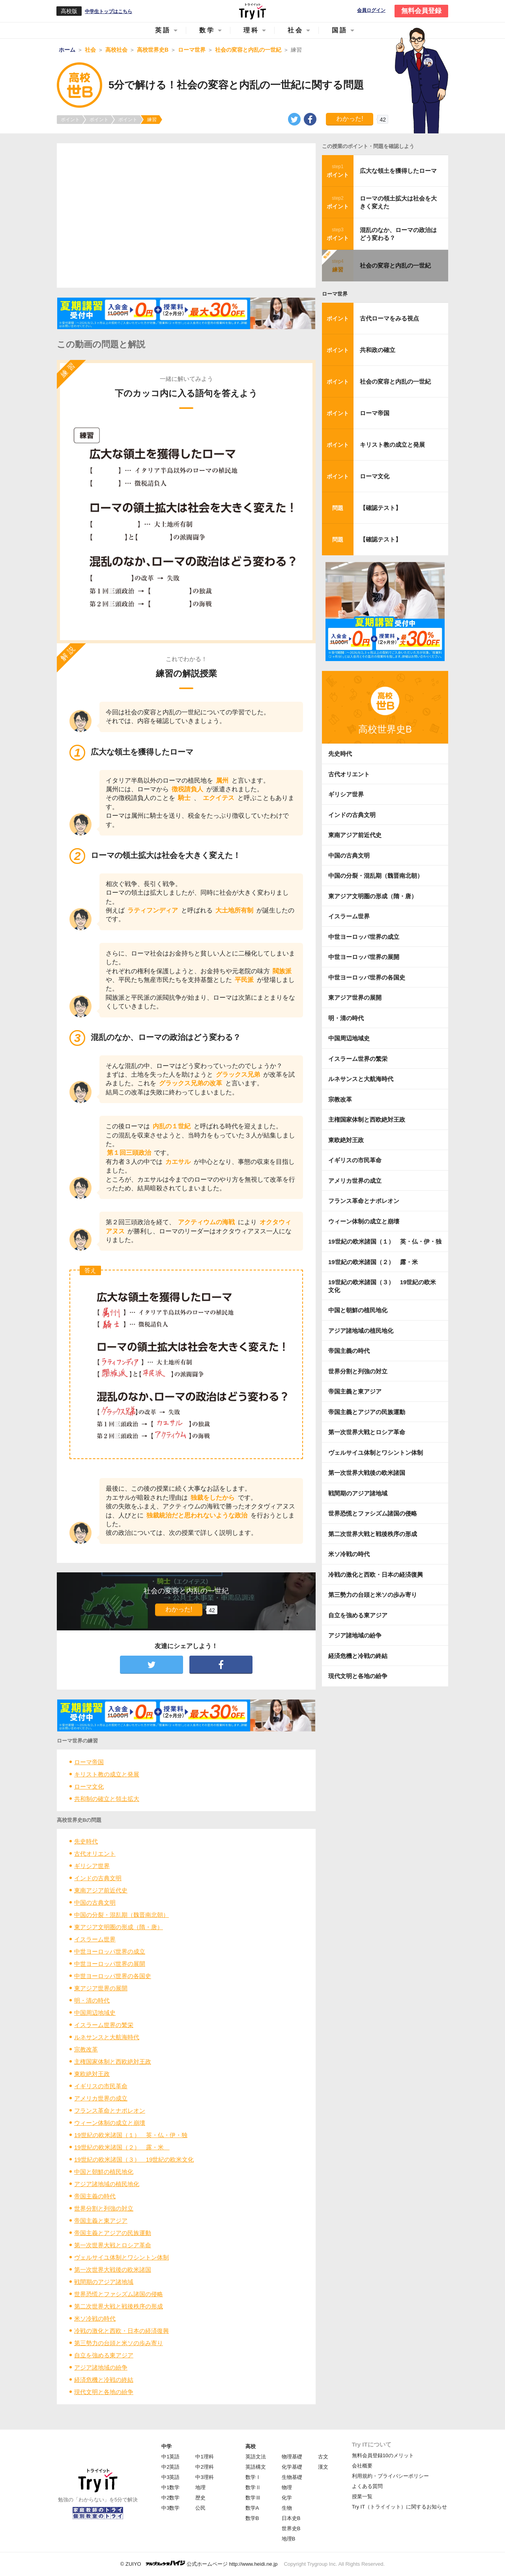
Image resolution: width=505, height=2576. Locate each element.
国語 (340, 30)
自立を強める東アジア (103, 2355)
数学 (207, 30)
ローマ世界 (335, 294)
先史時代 (86, 1841)
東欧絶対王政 (92, 2073)
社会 (295, 30)
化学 (287, 2498)
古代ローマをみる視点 (389, 318)
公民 (200, 2508)
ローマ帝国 (89, 1762)
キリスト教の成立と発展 (106, 1774)
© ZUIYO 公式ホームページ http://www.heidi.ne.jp (199, 2563)
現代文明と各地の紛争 (103, 2392)
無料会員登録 (421, 11)
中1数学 (170, 2487)
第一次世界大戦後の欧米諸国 (112, 2269)
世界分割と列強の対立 (103, 2208)
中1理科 (204, 2457)
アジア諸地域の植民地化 (106, 2184)
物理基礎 (292, 2457)
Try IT (252, 11)
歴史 (200, 2498)
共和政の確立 (377, 350)
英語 (163, 30)
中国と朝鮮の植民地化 (103, 2171)
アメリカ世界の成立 (100, 2098)
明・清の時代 (92, 2000)
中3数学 (170, 2508)
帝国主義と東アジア (100, 2220)
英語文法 (255, 2457)
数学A (252, 2508)
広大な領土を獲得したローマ (398, 170)
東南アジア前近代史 (100, 1890)
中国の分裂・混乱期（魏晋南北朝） (121, 1914)
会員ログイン (371, 10)
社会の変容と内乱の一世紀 (395, 265)
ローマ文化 (89, 1786)
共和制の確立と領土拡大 (106, 1798)
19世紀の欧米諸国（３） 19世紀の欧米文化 (134, 2159)
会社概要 (362, 2466)
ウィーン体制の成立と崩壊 (109, 2122)
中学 (166, 2446)
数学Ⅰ (253, 2477)
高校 (250, 2446)
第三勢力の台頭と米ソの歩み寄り (118, 2343)
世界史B (291, 2528)
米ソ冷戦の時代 (95, 2318)
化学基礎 (292, 2467)
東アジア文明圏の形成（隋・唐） (118, 1927)
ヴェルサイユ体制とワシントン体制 (121, 2257)
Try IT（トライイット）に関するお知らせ (399, 2507)
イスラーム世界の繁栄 (103, 2024)
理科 (251, 30)
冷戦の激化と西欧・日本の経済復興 (121, 2330)
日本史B (291, 2518)
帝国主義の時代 (95, 2196)
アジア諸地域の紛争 (100, 2367)
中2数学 (170, 2498)
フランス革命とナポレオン (109, 2110)
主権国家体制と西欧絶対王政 (112, 2061)
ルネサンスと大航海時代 (106, 2037)
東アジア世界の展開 (100, 1988)
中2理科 (204, 2467)
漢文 (323, 2467)
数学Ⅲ (253, 2498)
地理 (200, 2487)
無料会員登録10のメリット (383, 2455)
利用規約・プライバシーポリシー (390, 2476)
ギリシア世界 (92, 1865)
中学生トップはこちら (108, 11)
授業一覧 (362, 2496)
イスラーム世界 (95, 1939)
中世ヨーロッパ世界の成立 (109, 1951)
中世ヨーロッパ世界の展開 (109, 1963)
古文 (323, 2457)
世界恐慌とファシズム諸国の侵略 (118, 2294)
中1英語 (170, 2457)
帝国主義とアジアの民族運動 (112, 2232)
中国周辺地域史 (95, 2012)
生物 (287, 2508)
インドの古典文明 (98, 1878)
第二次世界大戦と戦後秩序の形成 (118, 2306)
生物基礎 (292, 2477)
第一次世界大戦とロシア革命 (112, 2245)
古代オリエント (95, 1853)
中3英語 (170, 2477)
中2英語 (170, 2467)
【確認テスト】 (380, 507)
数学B (252, 2518)
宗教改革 (86, 2049)
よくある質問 (367, 2486)
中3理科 (204, 2477)
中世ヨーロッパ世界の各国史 (112, 1976)
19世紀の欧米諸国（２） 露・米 (122, 2147)
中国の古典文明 (95, 1902)
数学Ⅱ (253, 2487)
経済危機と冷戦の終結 (103, 2379)
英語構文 (255, 2467)
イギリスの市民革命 (100, 2086)
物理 (287, 2487)
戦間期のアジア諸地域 (103, 2281)
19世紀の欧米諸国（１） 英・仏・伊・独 (130, 2135)
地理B (289, 2539)
